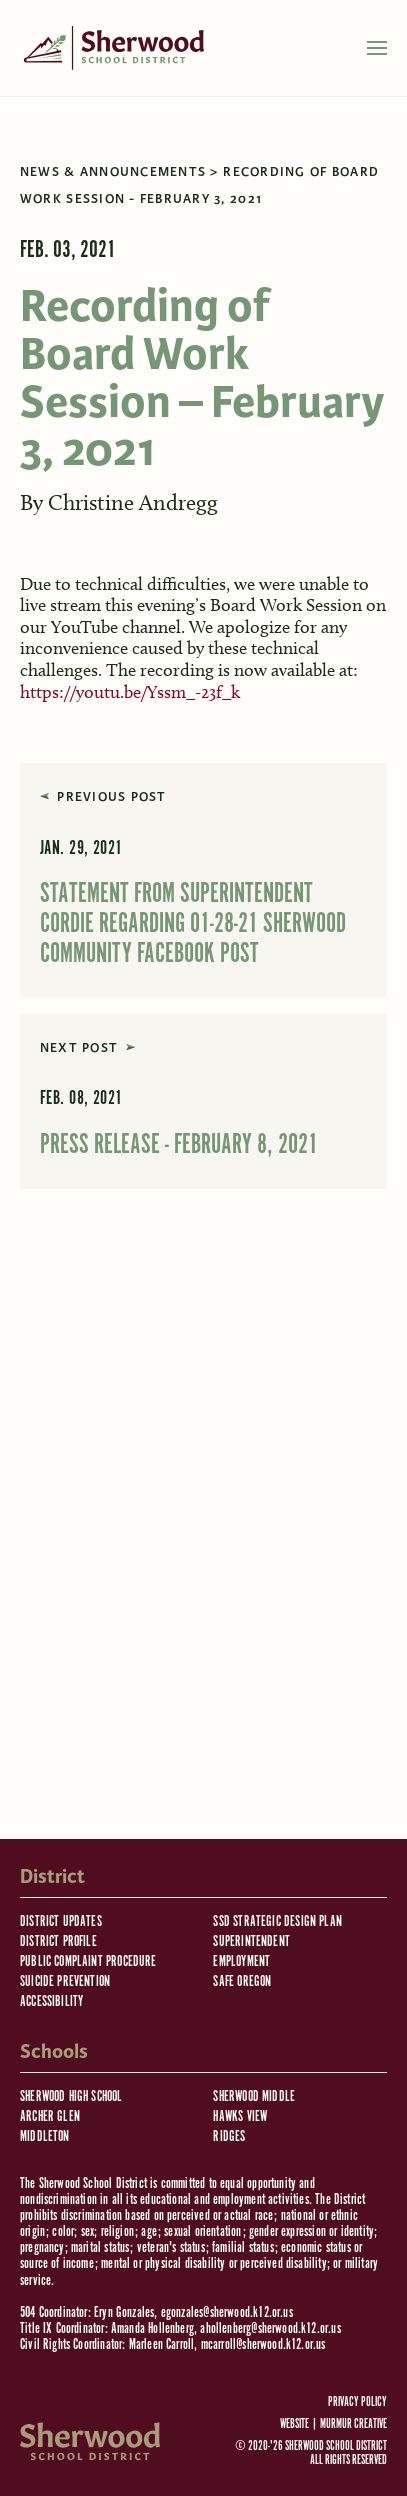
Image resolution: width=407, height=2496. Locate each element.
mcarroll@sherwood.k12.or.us (263, 2344)
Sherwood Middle (254, 2096)
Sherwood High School (71, 2096)
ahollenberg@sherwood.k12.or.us (270, 2328)
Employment (241, 1961)
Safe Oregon (242, 1981)
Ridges (229, 2136)
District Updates (61, 1921)
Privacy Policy (357, 2403)
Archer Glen (50, 2116)
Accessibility (51, 2001)
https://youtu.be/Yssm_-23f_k (130, 692)
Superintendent (251, 1941)
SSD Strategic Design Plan (277, 1921)
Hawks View (240, 2116)
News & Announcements (113, 172)
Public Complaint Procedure (88, 1961)
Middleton (45, 2136)
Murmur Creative (353, 2424)
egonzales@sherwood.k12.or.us (227, 2312)
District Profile (58, 1941)
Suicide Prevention (65, 1981)
